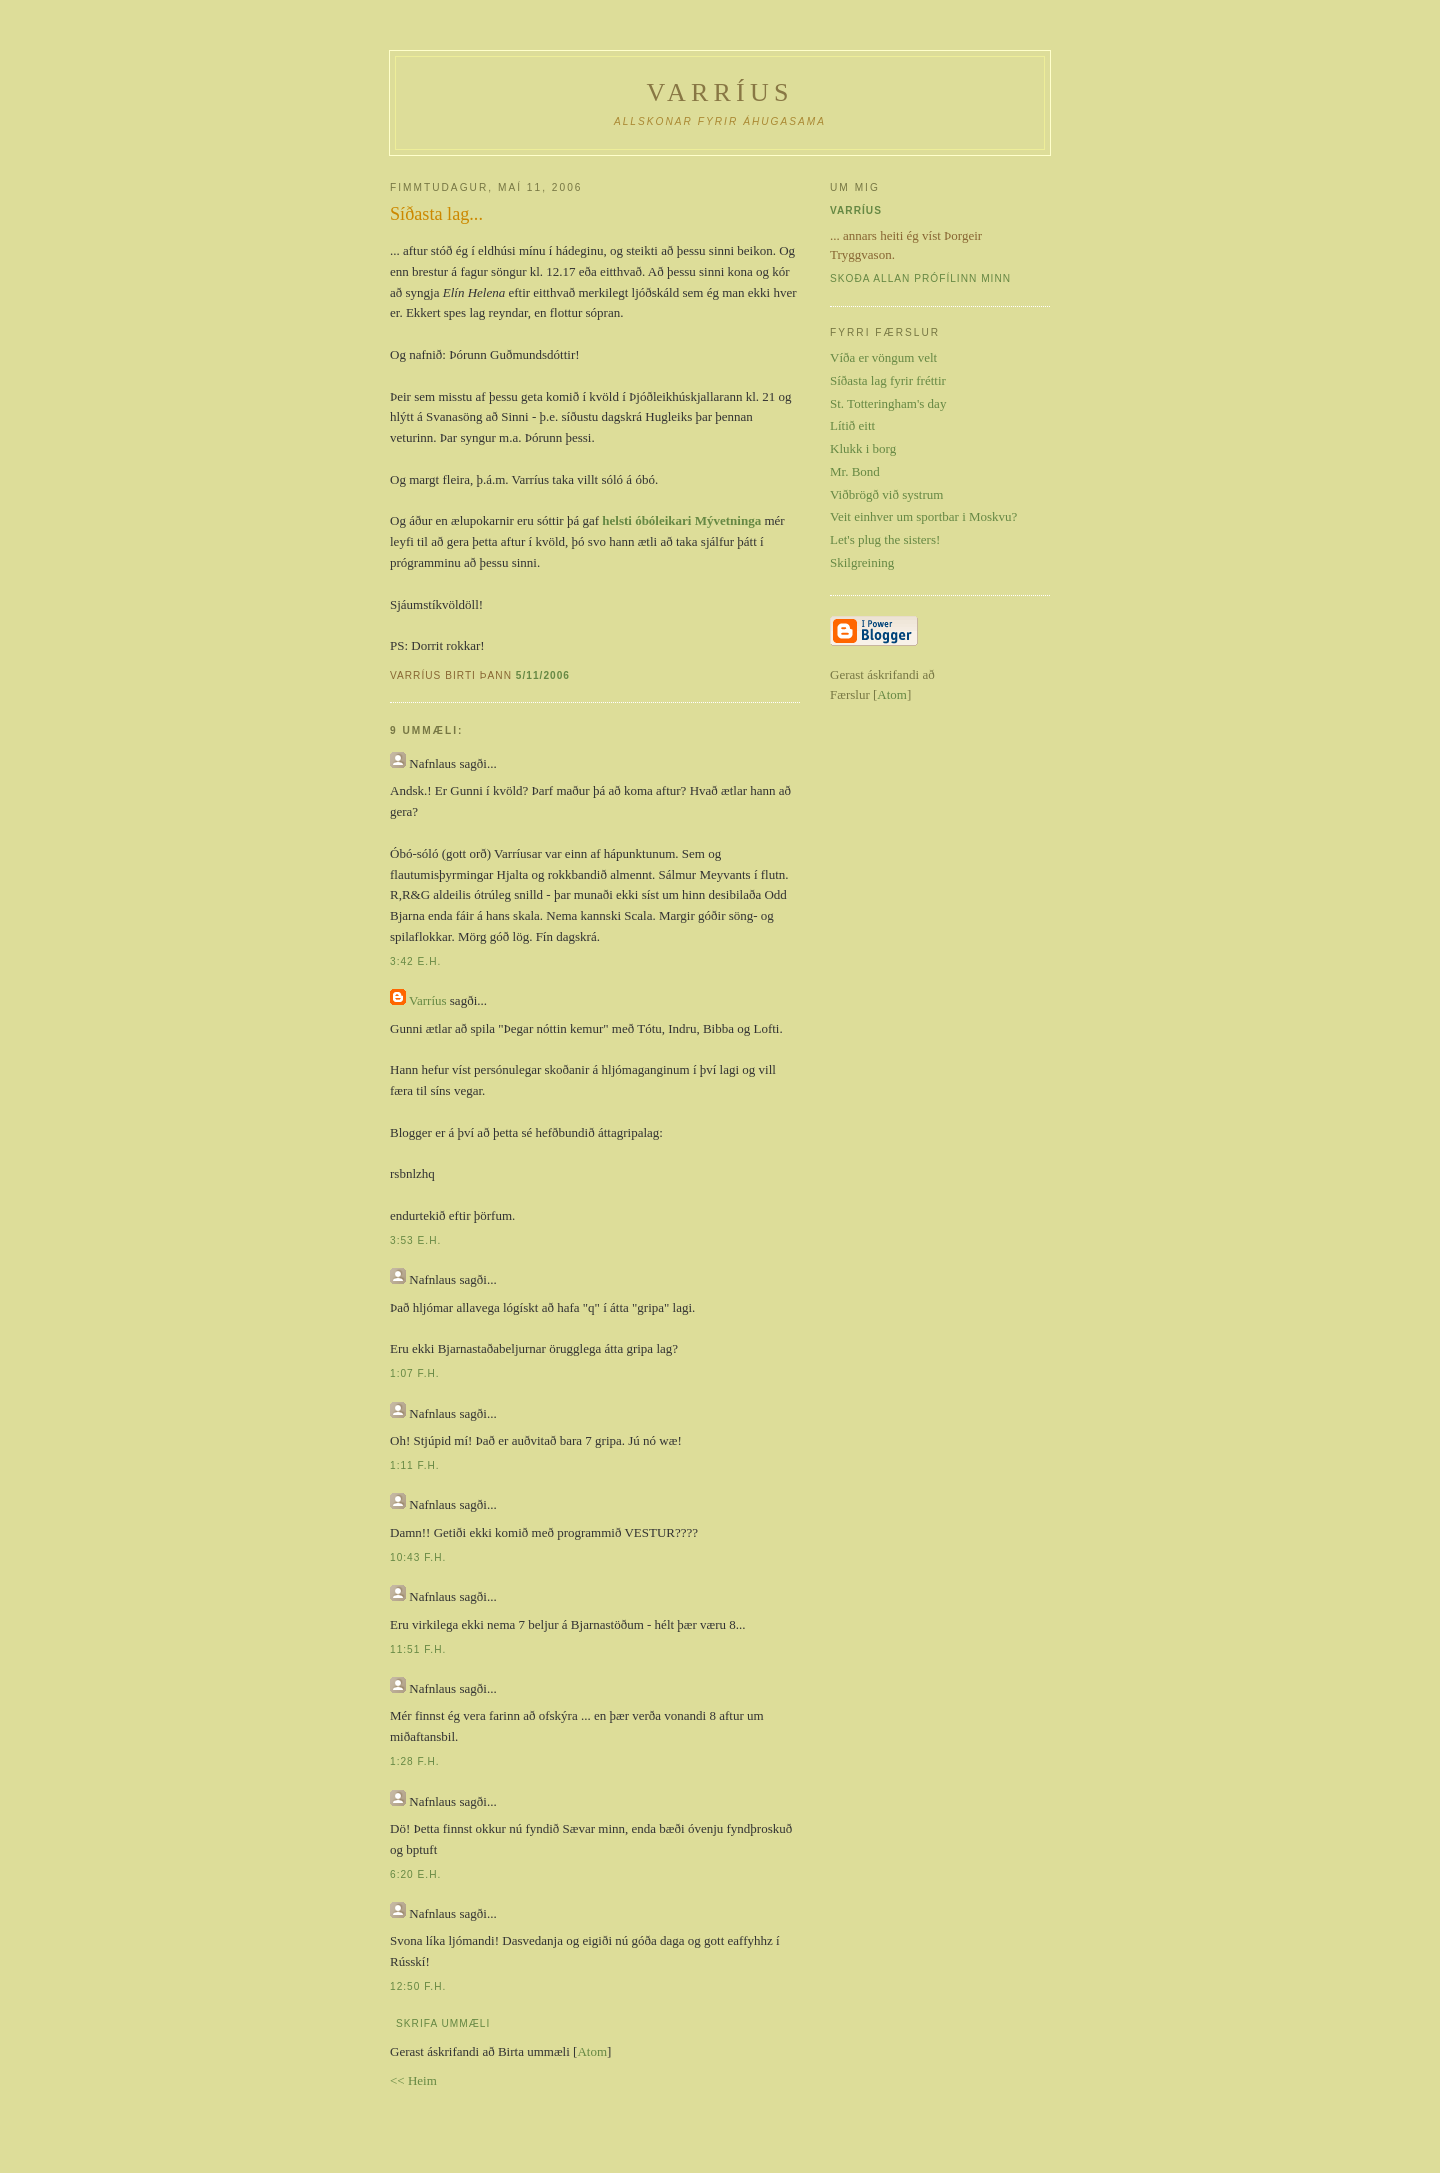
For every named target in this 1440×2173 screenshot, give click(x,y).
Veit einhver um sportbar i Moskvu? (923, 516)
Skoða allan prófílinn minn (920, 278)
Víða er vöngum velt (883, 357)
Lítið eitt (852, 425)
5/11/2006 (543, 675)
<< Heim (413, 2080)
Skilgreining (862, 562)
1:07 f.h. (415, 1373)
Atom (592, 2051)
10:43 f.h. (418, 1557)
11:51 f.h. (418, 1649)
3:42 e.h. (415, 961)
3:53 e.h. (415, 1240)
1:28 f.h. (415, 1761)
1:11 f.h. (415, 1465)
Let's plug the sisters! (885, 539)
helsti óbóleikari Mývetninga (681, 520)
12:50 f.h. (418, 1986)
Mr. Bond (855, 471)
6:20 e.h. (415, 1874)
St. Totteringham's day (888, 403)
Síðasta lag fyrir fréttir (888, 380)
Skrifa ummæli (443, 2023)
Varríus (719, 92)
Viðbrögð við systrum (886, 494)
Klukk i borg (863, 448)
